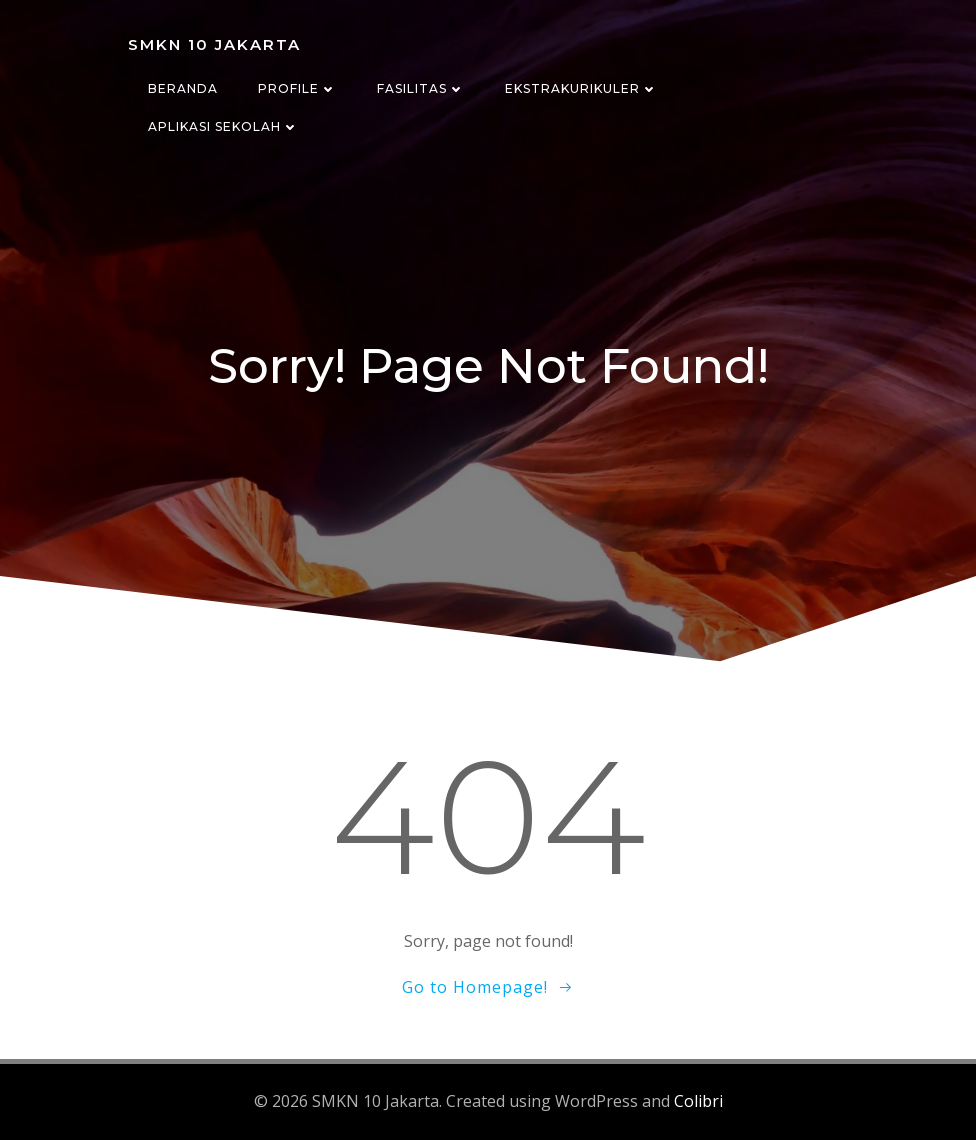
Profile (297, 88)
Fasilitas (421, 88)
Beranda (183, 88)
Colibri (698, 1101)
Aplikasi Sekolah (223, 126)
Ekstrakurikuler (581, 88)
